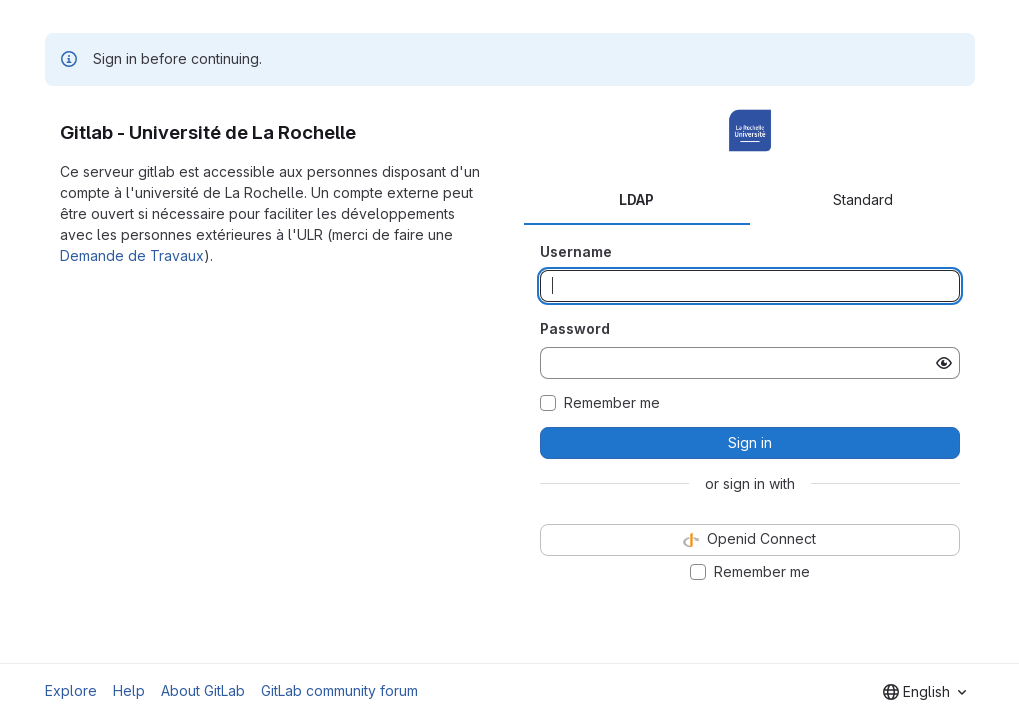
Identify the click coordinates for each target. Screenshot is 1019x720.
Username (576, 251)
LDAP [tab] (636, 199)
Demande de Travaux (132, 255)
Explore (71, 690)
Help (129, 690)
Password (575, 328)
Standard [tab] (863, 199)
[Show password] (944, 363)
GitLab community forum (339, 690)
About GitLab (203, 690)
